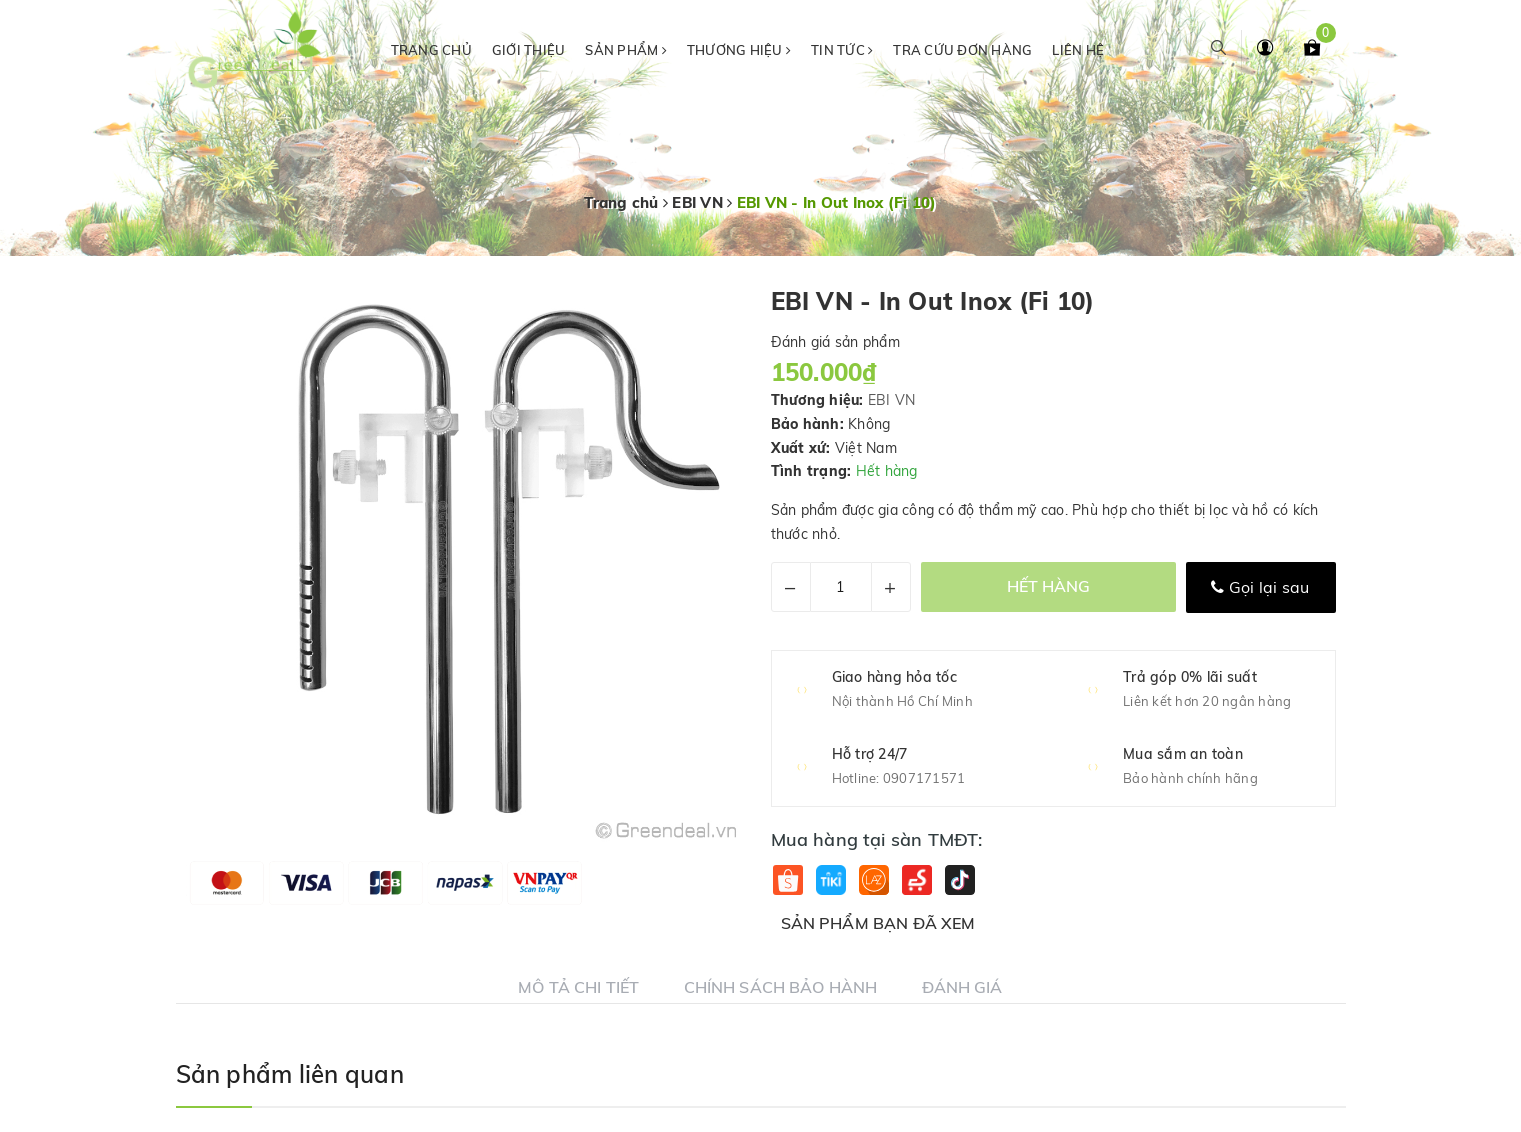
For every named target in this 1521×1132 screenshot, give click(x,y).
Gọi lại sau (1260, 587)
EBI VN (892, 400)
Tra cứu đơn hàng (962, 50)
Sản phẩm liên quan (290, 1074)
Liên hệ (1078, 50)
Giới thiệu (529, 50)
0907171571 (924, 778)
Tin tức (842, 50)
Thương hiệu (739, 50)
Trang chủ (431, 50)
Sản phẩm (626, 50)
